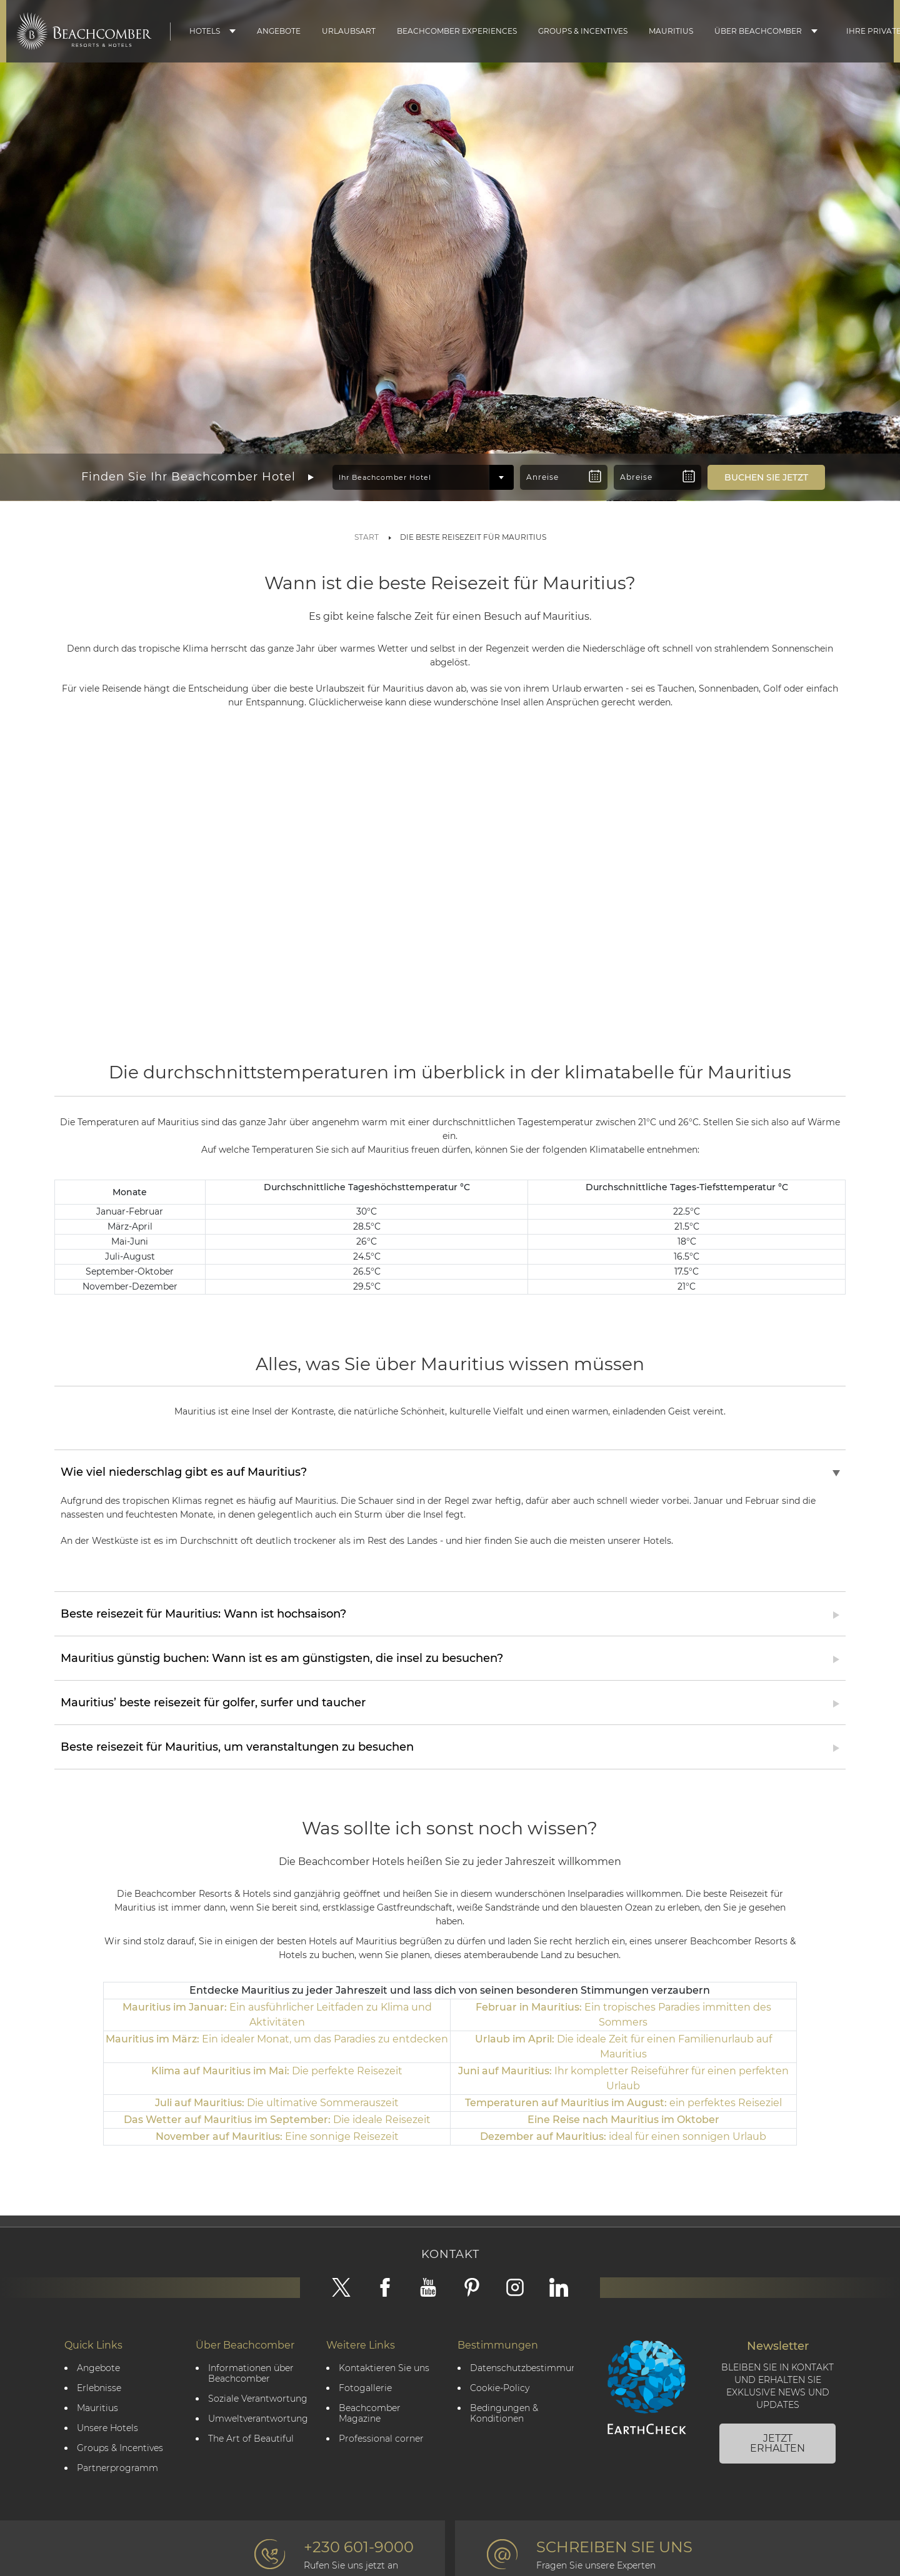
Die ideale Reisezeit (277, 2116)
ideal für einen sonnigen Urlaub (623, 2133)
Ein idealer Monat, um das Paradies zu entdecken (277, 2036)
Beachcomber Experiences (457, 31)
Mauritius (671, 31)
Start (366, 537)
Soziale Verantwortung (258, 2395)
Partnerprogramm (117, 2465)
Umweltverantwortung (258, 2415)
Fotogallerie (365, 2385)
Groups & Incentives (583, 31)
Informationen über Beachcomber (251, 2370)
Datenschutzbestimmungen (522, 2365)
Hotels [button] (204, 31)
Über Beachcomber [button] (758, 31)
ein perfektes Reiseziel (623, 2100)
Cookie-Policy (499, 2385)
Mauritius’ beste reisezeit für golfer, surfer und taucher (213, 1699)
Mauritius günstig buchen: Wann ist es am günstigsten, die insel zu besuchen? (282, 1655)
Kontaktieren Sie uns (384, 2365)
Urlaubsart (349, 31)
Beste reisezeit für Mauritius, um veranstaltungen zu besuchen (237, 1744)
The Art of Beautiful (251, 2435)
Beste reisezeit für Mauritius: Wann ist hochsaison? (203, 1611)
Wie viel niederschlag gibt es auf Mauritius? (184, 1469)
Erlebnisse (99, 2385)
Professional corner (381, 2435)
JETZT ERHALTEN (777, 2440)
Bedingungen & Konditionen (504, 2410)
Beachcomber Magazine (370, 2410)
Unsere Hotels (107, 2425)
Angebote (279, 31)
